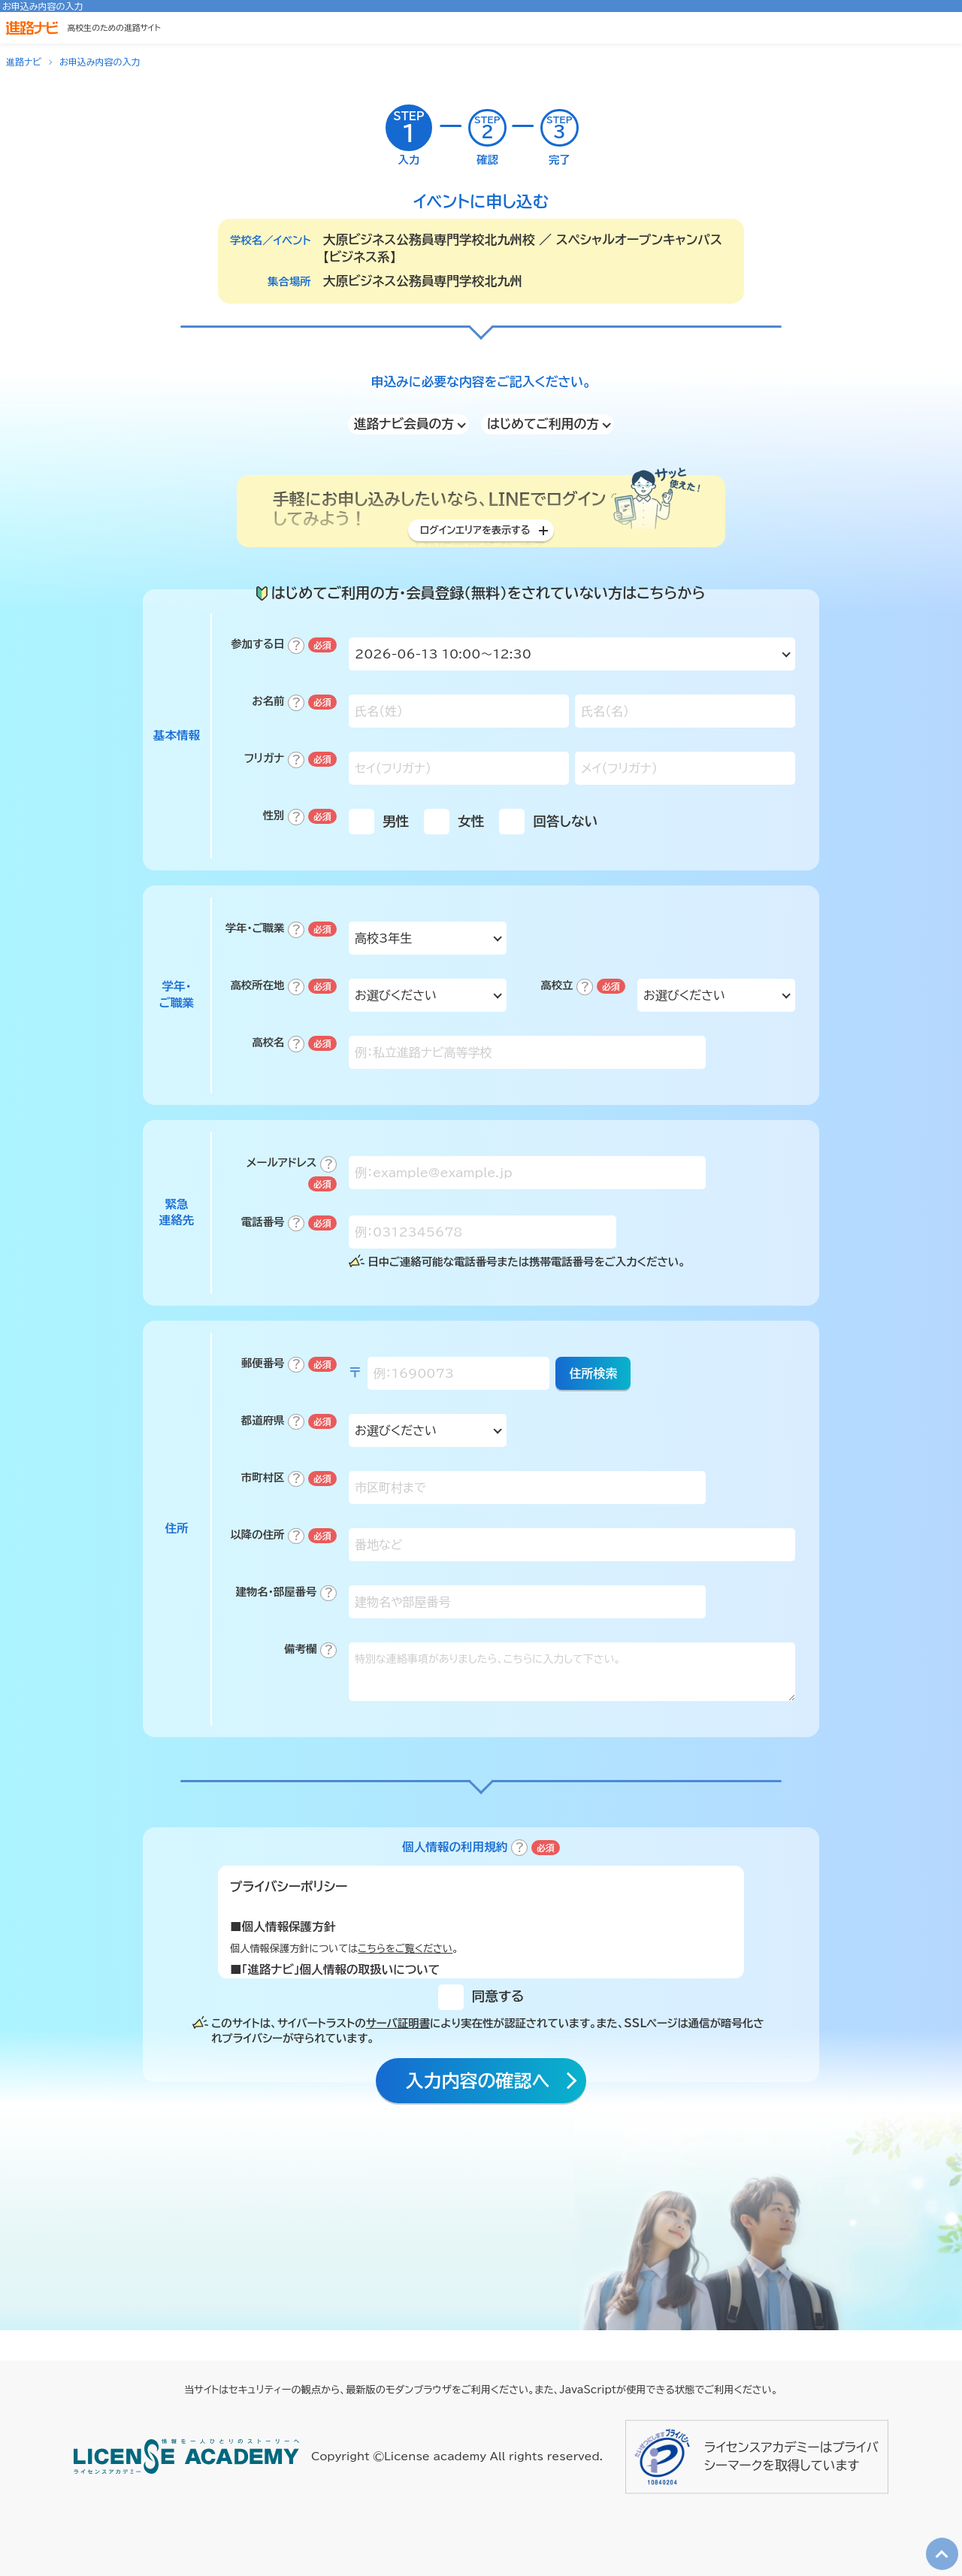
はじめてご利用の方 (543, 423)
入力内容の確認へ (475, 2106)
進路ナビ (23, 61)
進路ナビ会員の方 (404, 423)
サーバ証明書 (398, 2045)
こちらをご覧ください (405, 1971)
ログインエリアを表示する (475, 537)
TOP (936, 2540)
